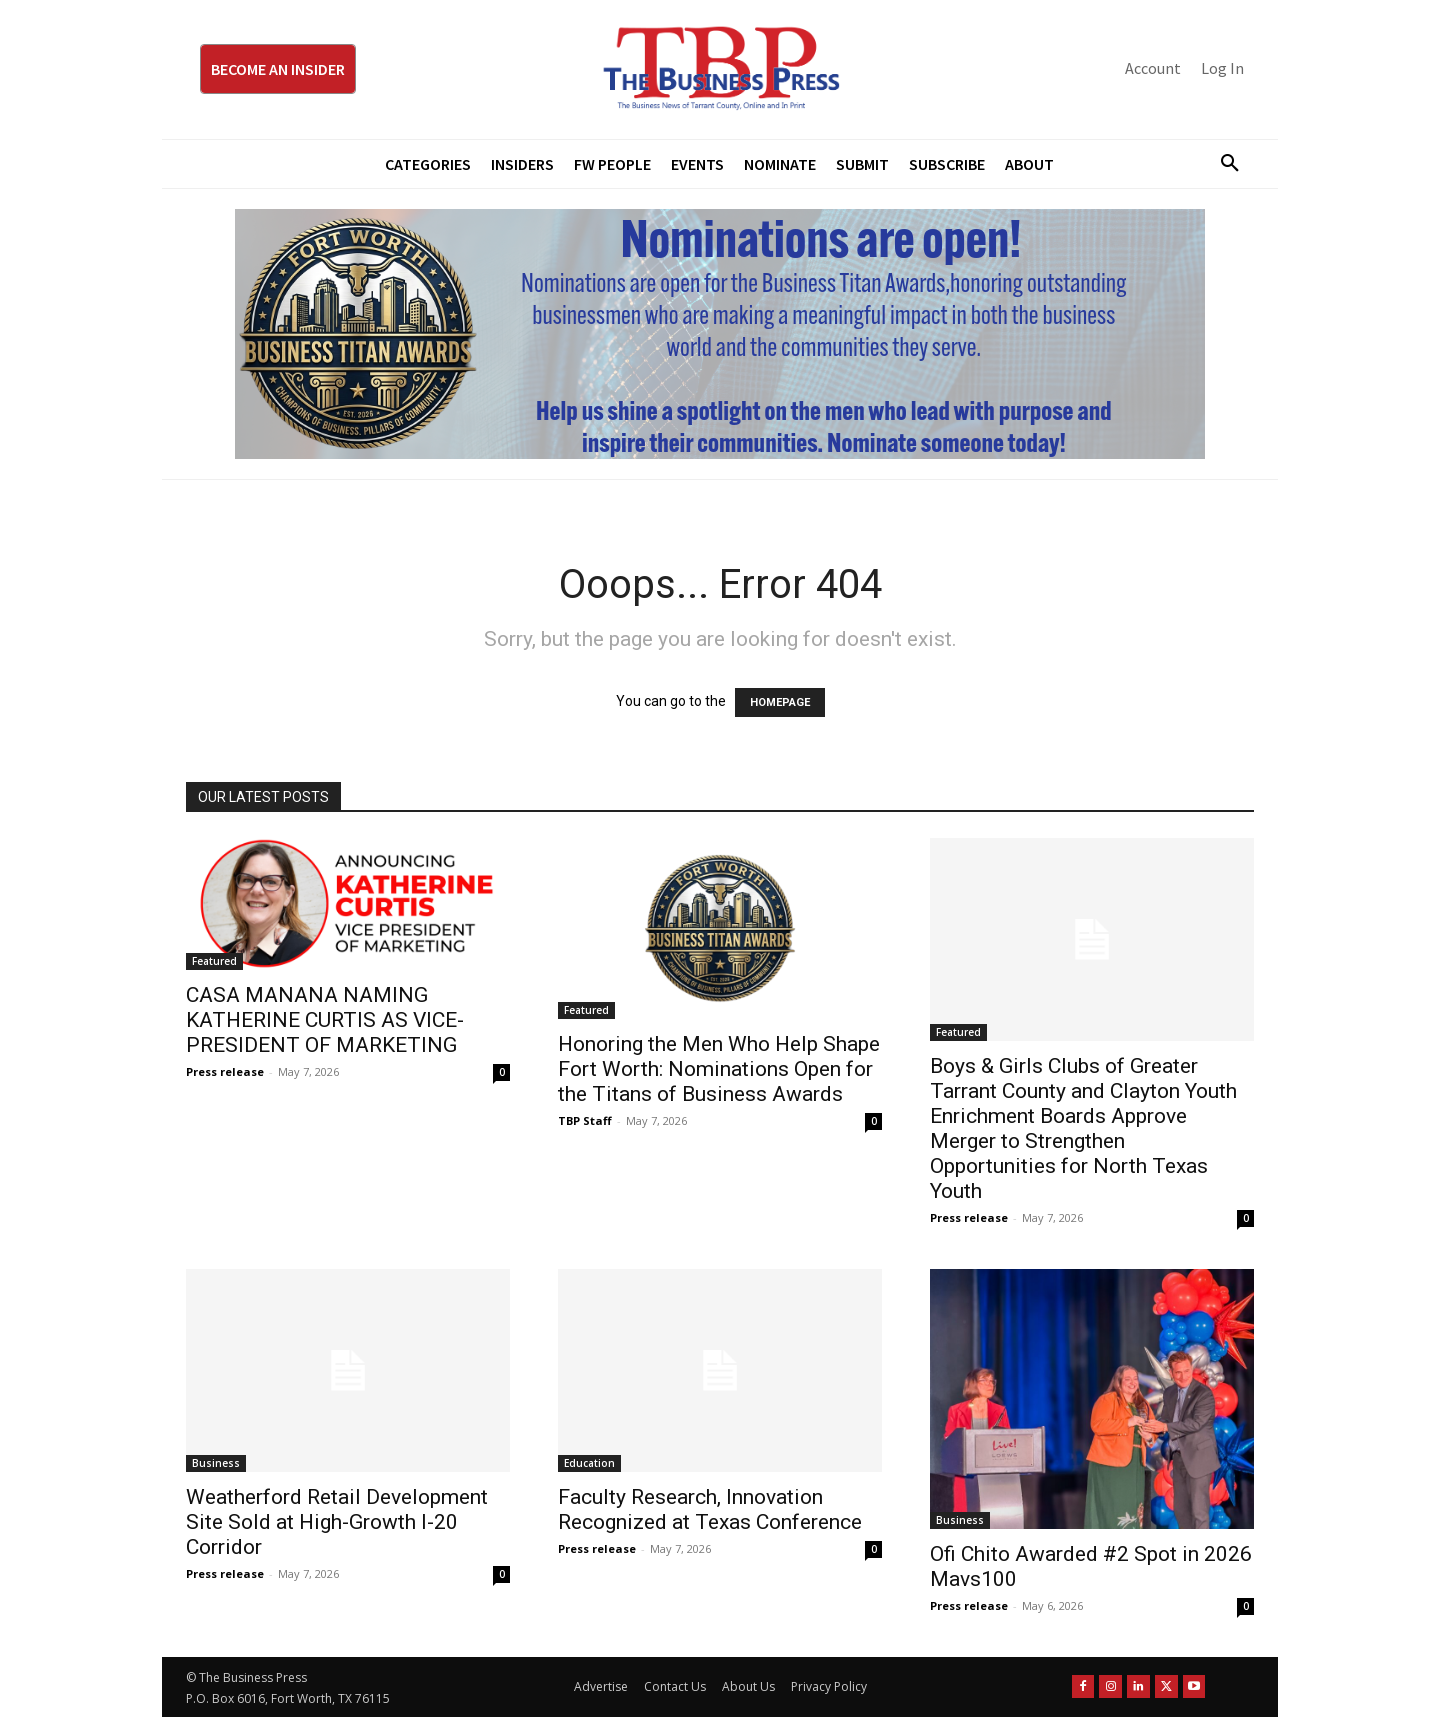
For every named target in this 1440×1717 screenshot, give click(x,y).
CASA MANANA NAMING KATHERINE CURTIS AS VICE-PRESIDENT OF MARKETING (325, 1020)
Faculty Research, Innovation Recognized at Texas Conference (710, 1509)
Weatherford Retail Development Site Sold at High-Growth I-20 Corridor (337, 1522)
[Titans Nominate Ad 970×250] (720, 334)
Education (589, 1463)
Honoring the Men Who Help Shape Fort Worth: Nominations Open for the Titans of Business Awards (719, 1069)
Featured (214, 961)
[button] (1222, 164)
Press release (225, 1071)
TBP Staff (585, 1120)
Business (216, 1463)
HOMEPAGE (780, 702)
